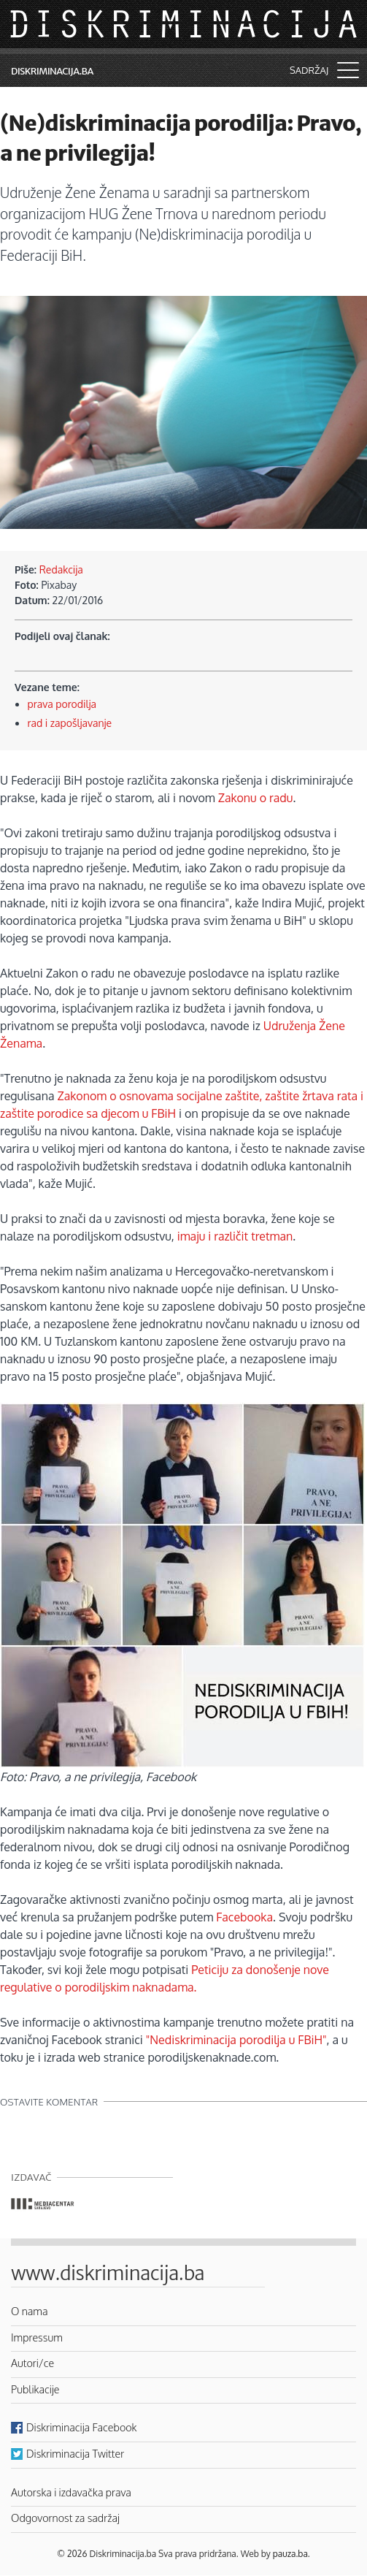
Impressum (37, 2337)
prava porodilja (62, 704)
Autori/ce (32, 2362)
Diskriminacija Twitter (75, 2453)
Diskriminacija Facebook (81, 2427)
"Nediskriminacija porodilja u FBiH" (236, 2039)
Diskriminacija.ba (52, 71)
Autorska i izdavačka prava (71, 2492)
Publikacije (35, 2389)
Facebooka (244, 1917)
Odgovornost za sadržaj (65, 2517)
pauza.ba (290, 2553)
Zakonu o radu (255, 797)
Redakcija (61, 569)
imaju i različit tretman (235, 1236)
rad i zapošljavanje (70, 723)
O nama (29, 2310)
